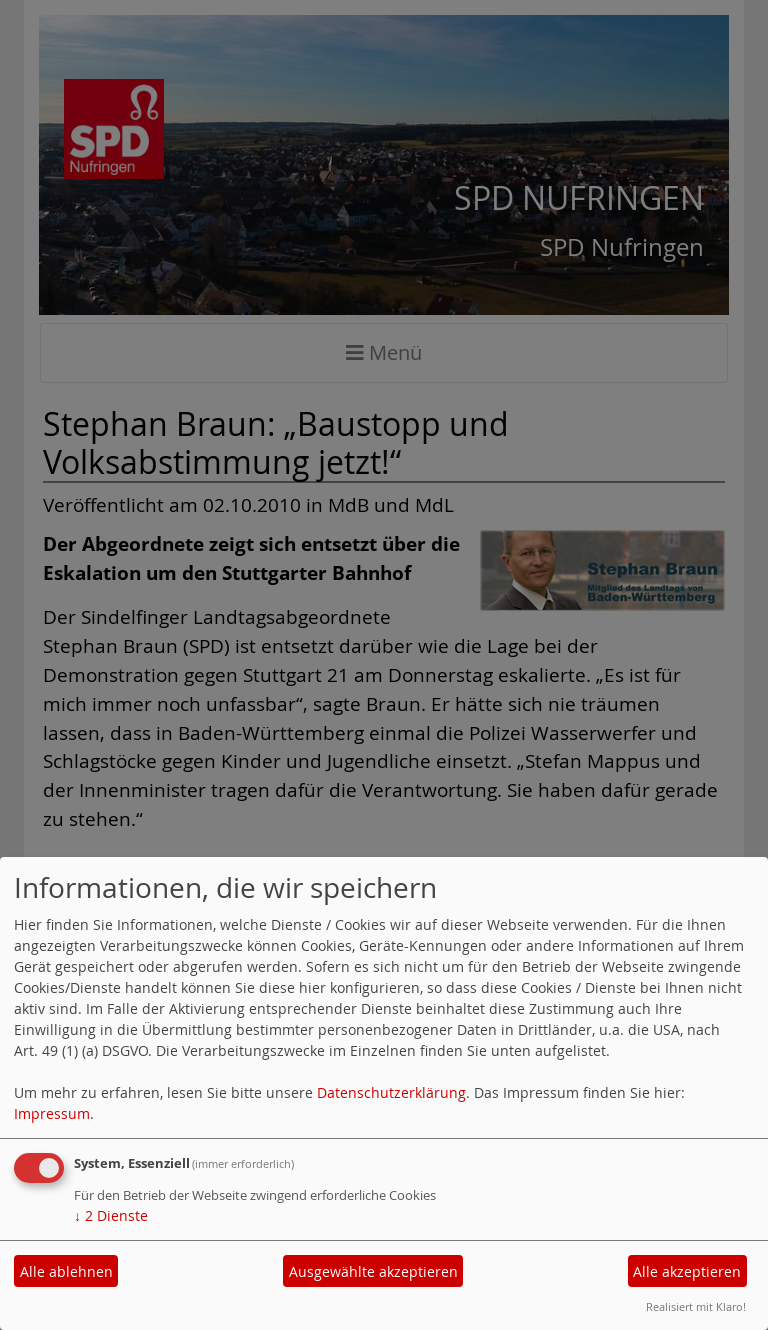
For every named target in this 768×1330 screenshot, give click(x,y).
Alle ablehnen (66, 1271)
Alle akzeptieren (687, 1271)
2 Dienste (111, 1215)
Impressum (52, 1113)
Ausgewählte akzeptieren (373, 1271)
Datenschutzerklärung (391, 1092)
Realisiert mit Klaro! (696, 1306)
